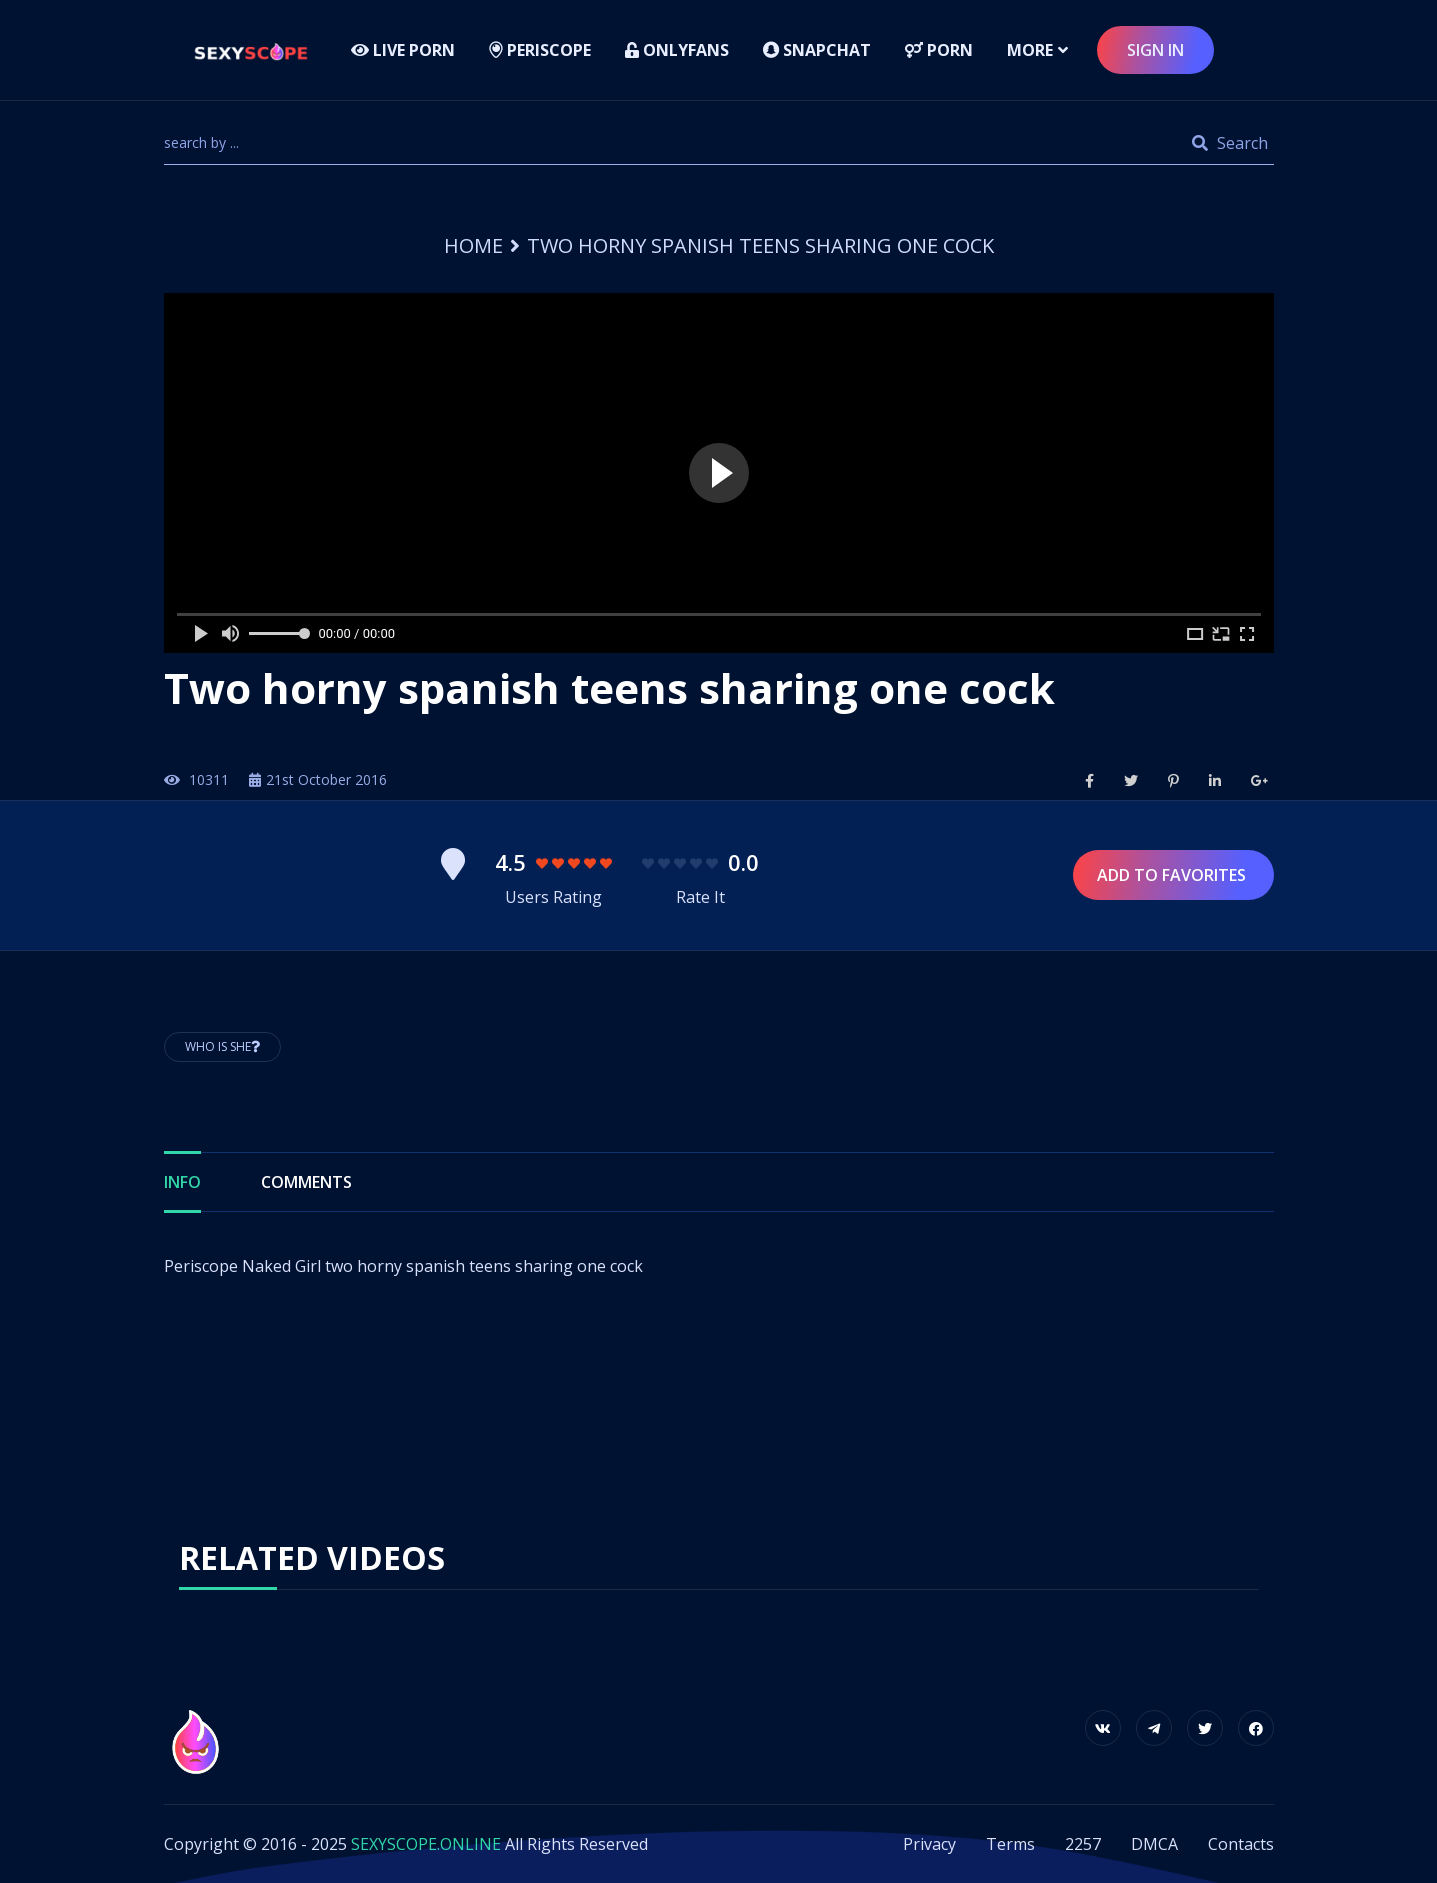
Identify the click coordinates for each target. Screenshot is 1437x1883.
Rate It (700, 897)
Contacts (1241, 1844)
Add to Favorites (1173, 875)
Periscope (540, 50)
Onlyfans (677, 50)
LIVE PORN (403, 50)
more (1030, 50)
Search (1230, 143)
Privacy (929, 1844)
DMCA (1154, 1844)
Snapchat (817, 50)
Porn (939, 50)
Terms (1010, 1844)
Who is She (222, 1046)
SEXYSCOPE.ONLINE (426, 1844)
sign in (1155, 50)
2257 (1083, 1844)
